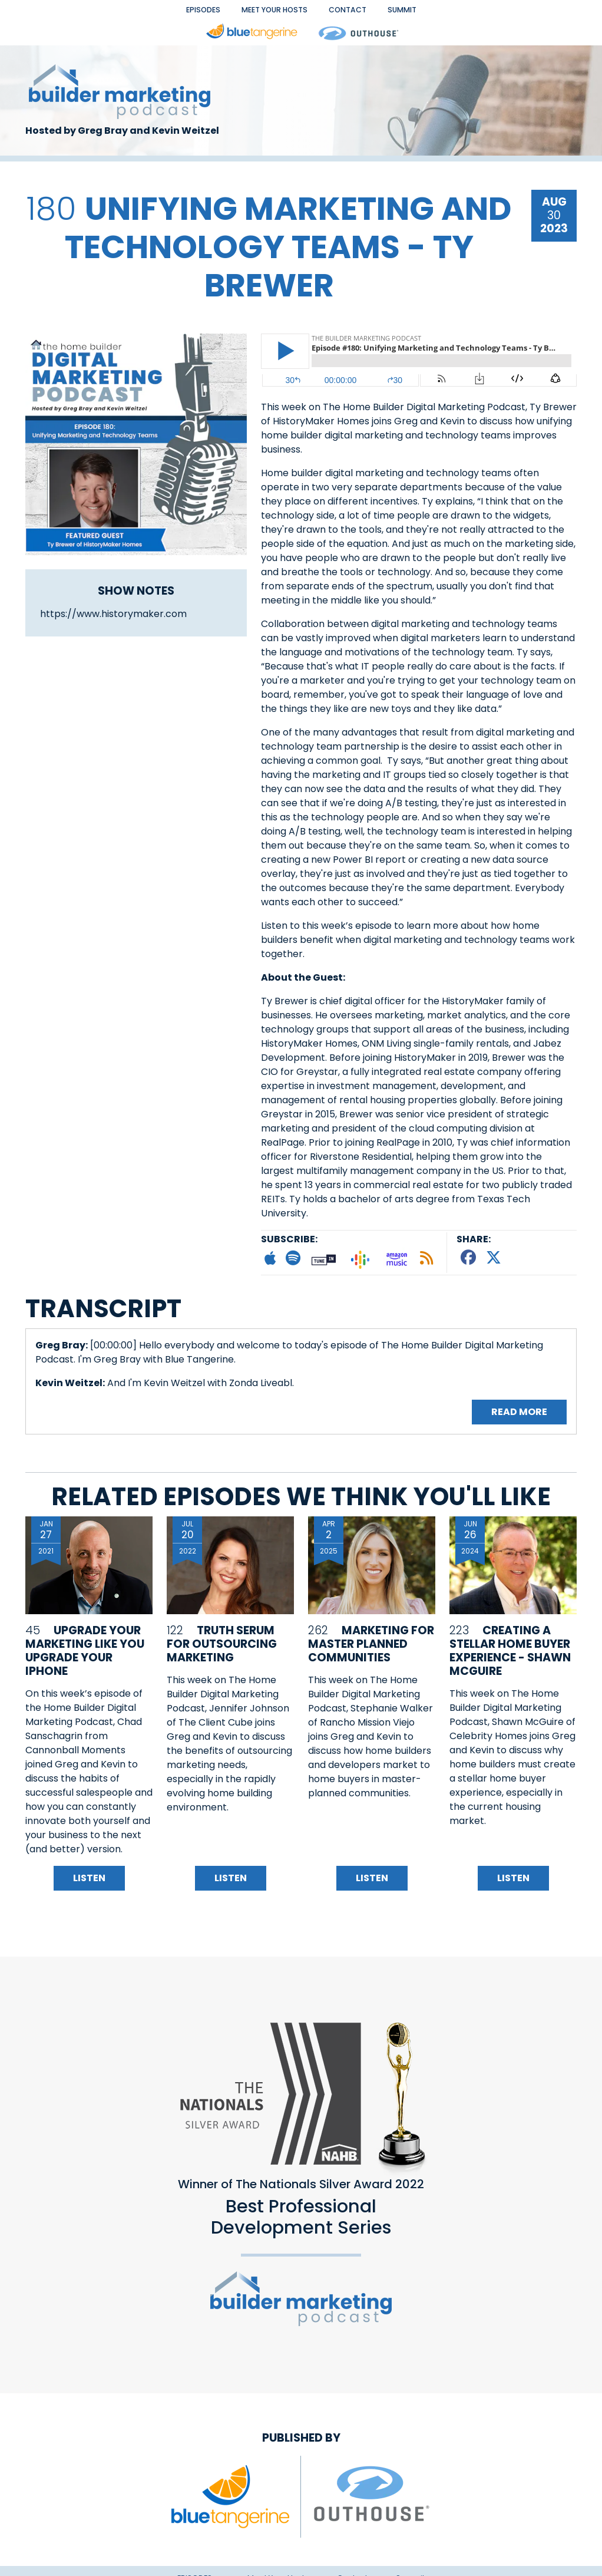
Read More (519, 1420)
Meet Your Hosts (267, 13)
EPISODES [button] (170, 13)
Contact (367, 13)
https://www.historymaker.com (113, 619)
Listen (89, 1886)
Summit (437, 13)
